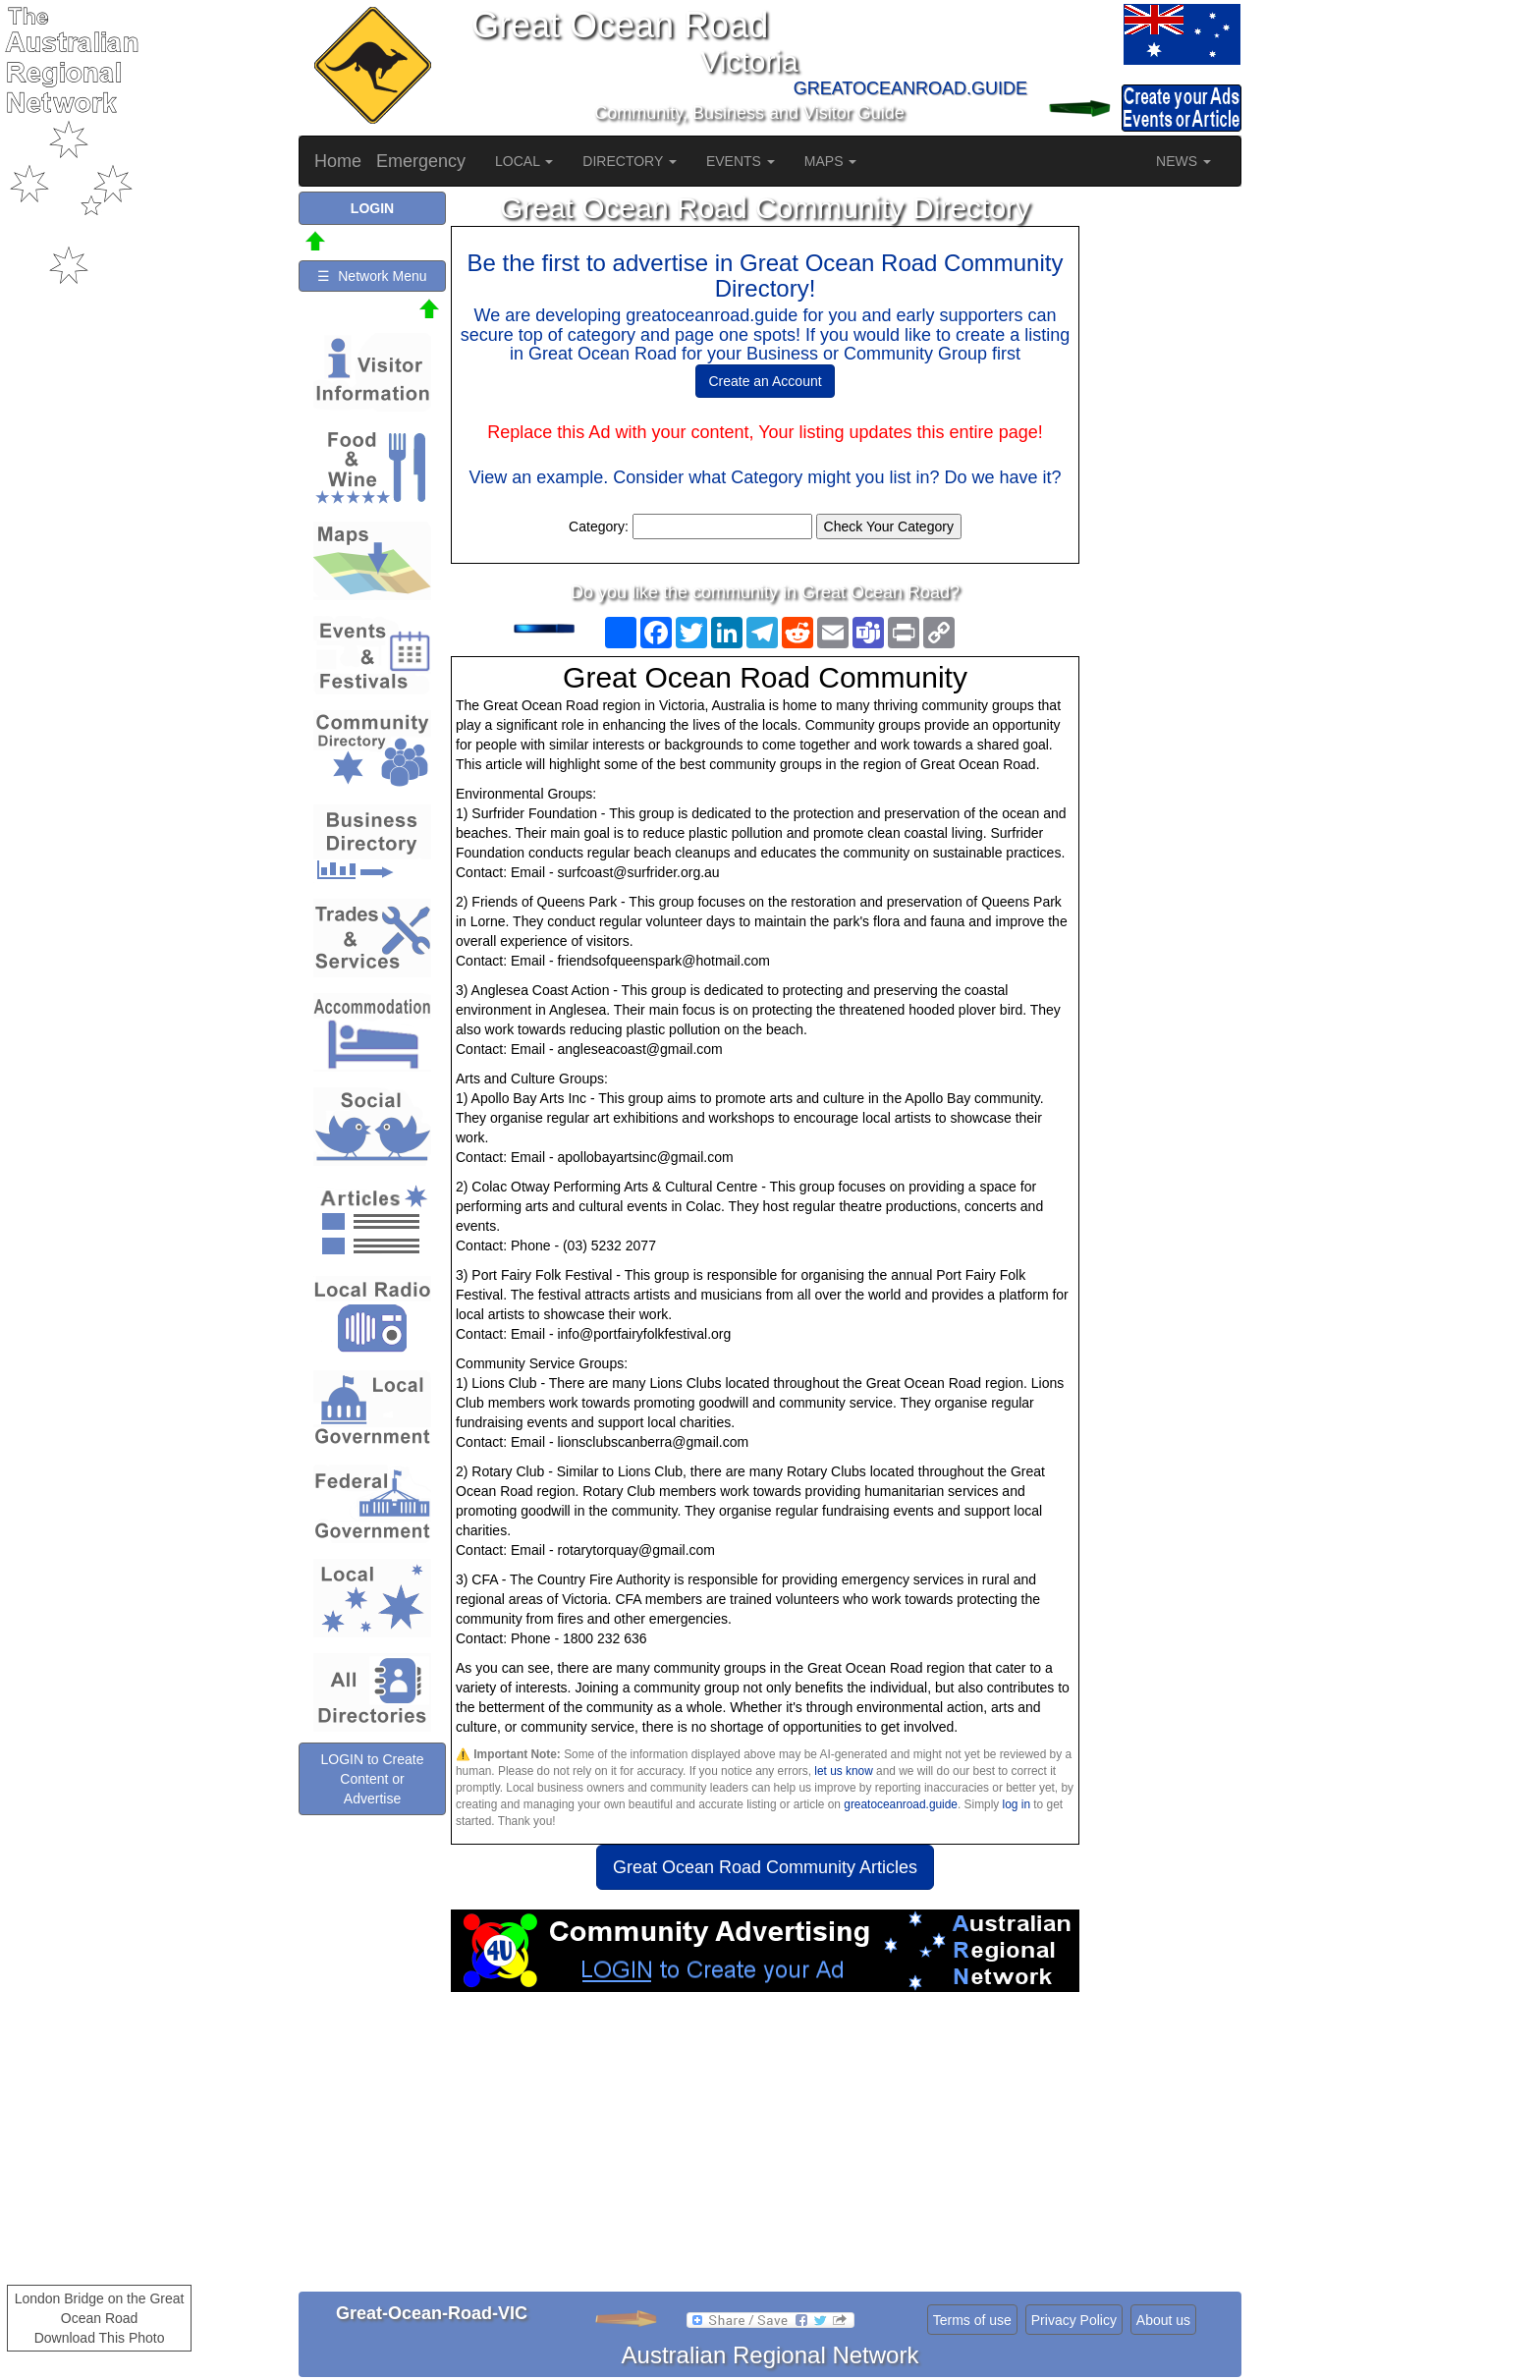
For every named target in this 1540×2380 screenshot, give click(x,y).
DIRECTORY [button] (629, 161)
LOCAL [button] (524, 161)
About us (1163, 2320)
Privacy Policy (1074, 2320)
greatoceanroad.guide (901, 1804)
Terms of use (972, 2320)
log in (1016, 1804)
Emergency (421, 161)
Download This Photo (99, 2338)
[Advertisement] (765, 2149)
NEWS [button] (1183, 161)
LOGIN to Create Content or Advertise (371, 1778)
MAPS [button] (830, 161)
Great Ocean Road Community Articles (765, 1867)
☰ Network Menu (371, 276)
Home (337, 161)
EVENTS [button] (740, 161)
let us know (843, 1771)
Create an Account (764, 381)
